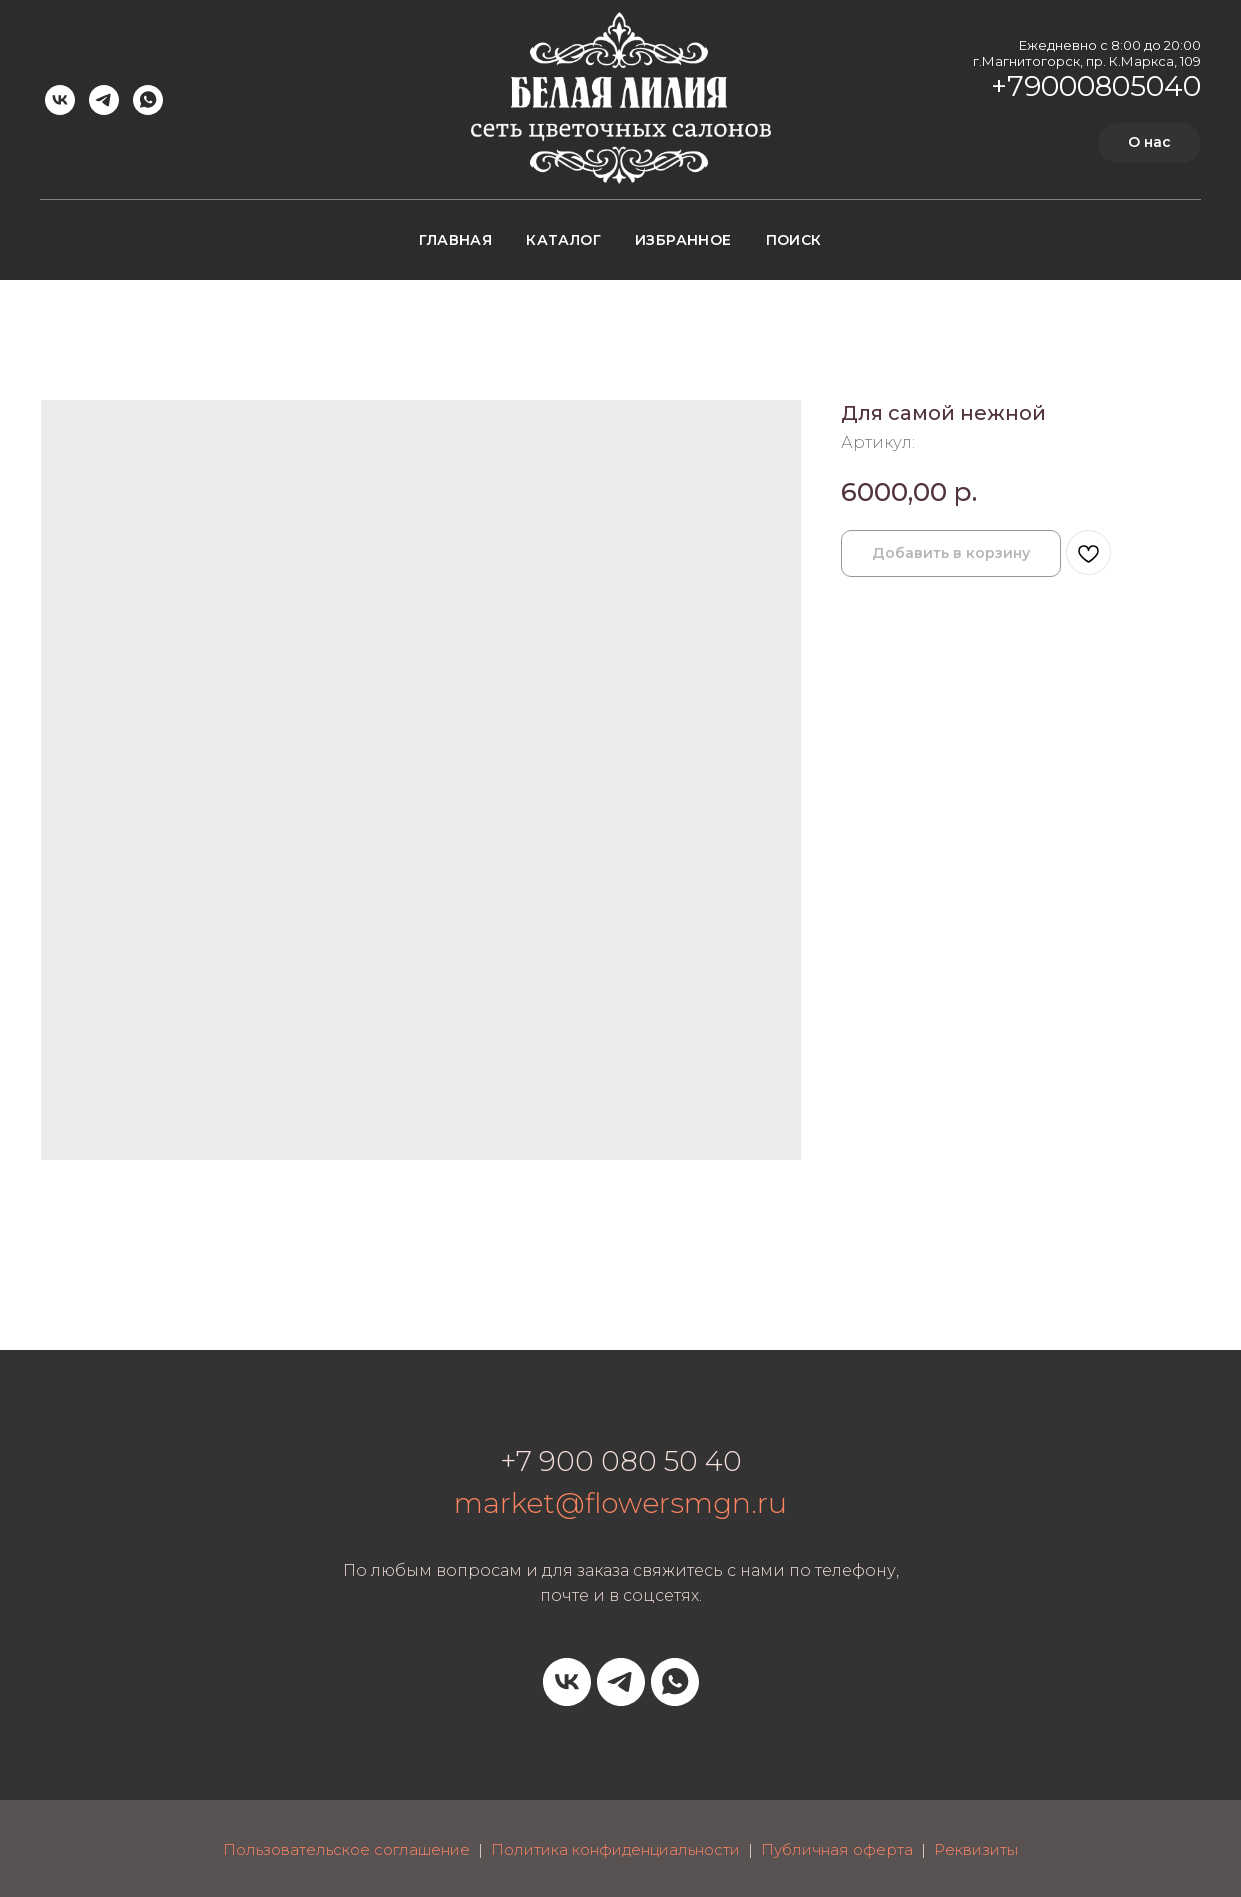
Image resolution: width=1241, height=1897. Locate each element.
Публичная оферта (837, 1849)
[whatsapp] (148, 100)
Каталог (563, 240)
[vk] (60, 100)
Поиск (794, 240)
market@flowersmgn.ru (620, 1503)
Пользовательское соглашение (346, 1849)
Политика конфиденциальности (615, 1849)
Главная (455, 240)
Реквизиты (976, 1849)
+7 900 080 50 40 (621, 1461)
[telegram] (104, 100)
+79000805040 (1096, 86)
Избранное (683, 240)
